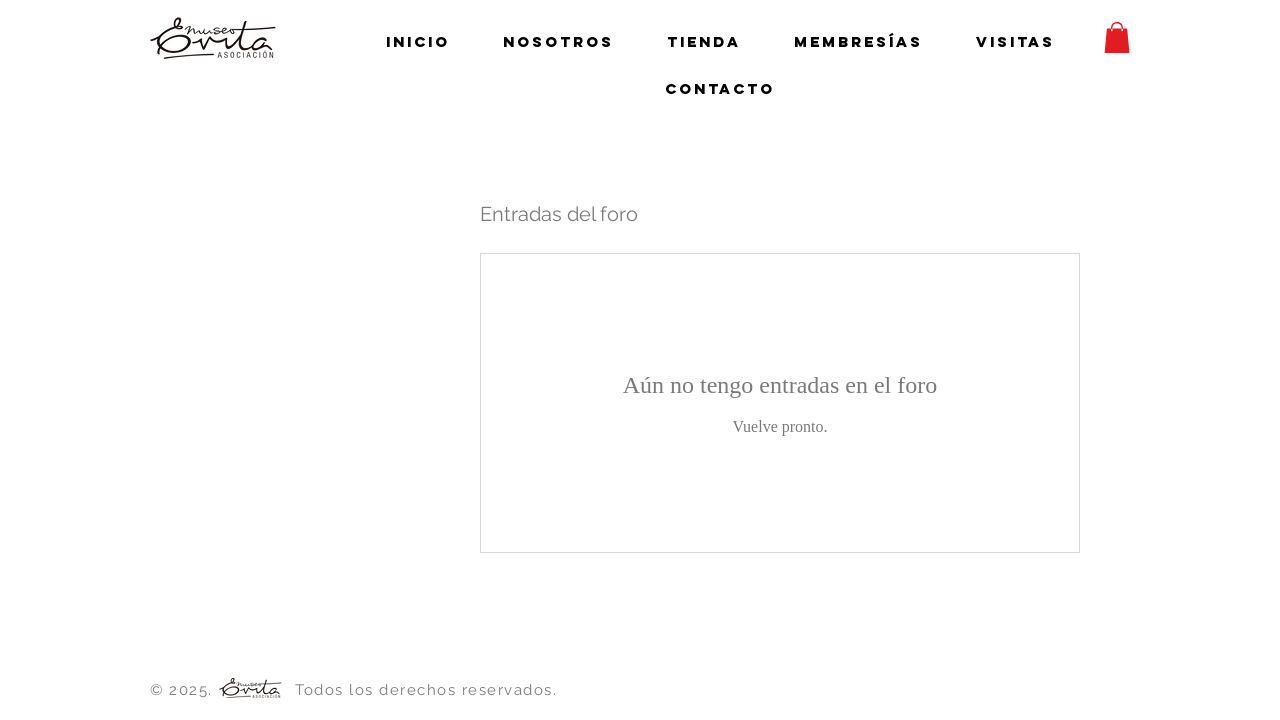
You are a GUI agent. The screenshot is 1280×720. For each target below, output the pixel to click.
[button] (1117, 37)
